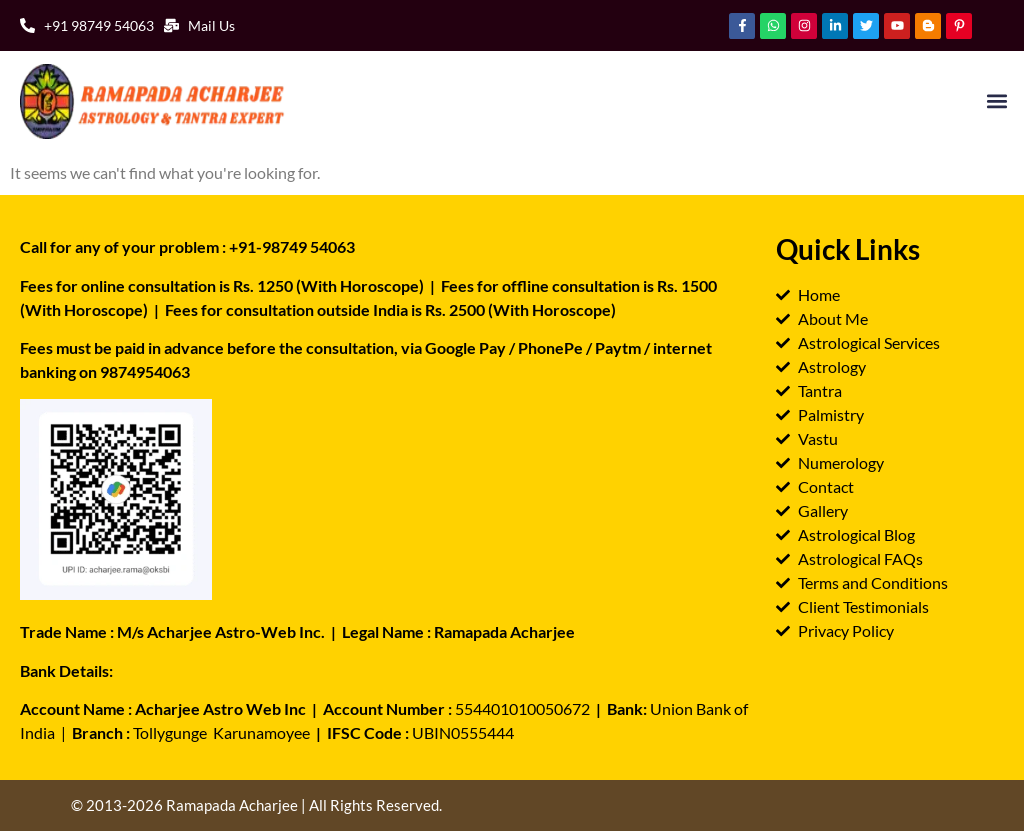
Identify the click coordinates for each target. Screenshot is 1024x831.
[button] (997, 101)
